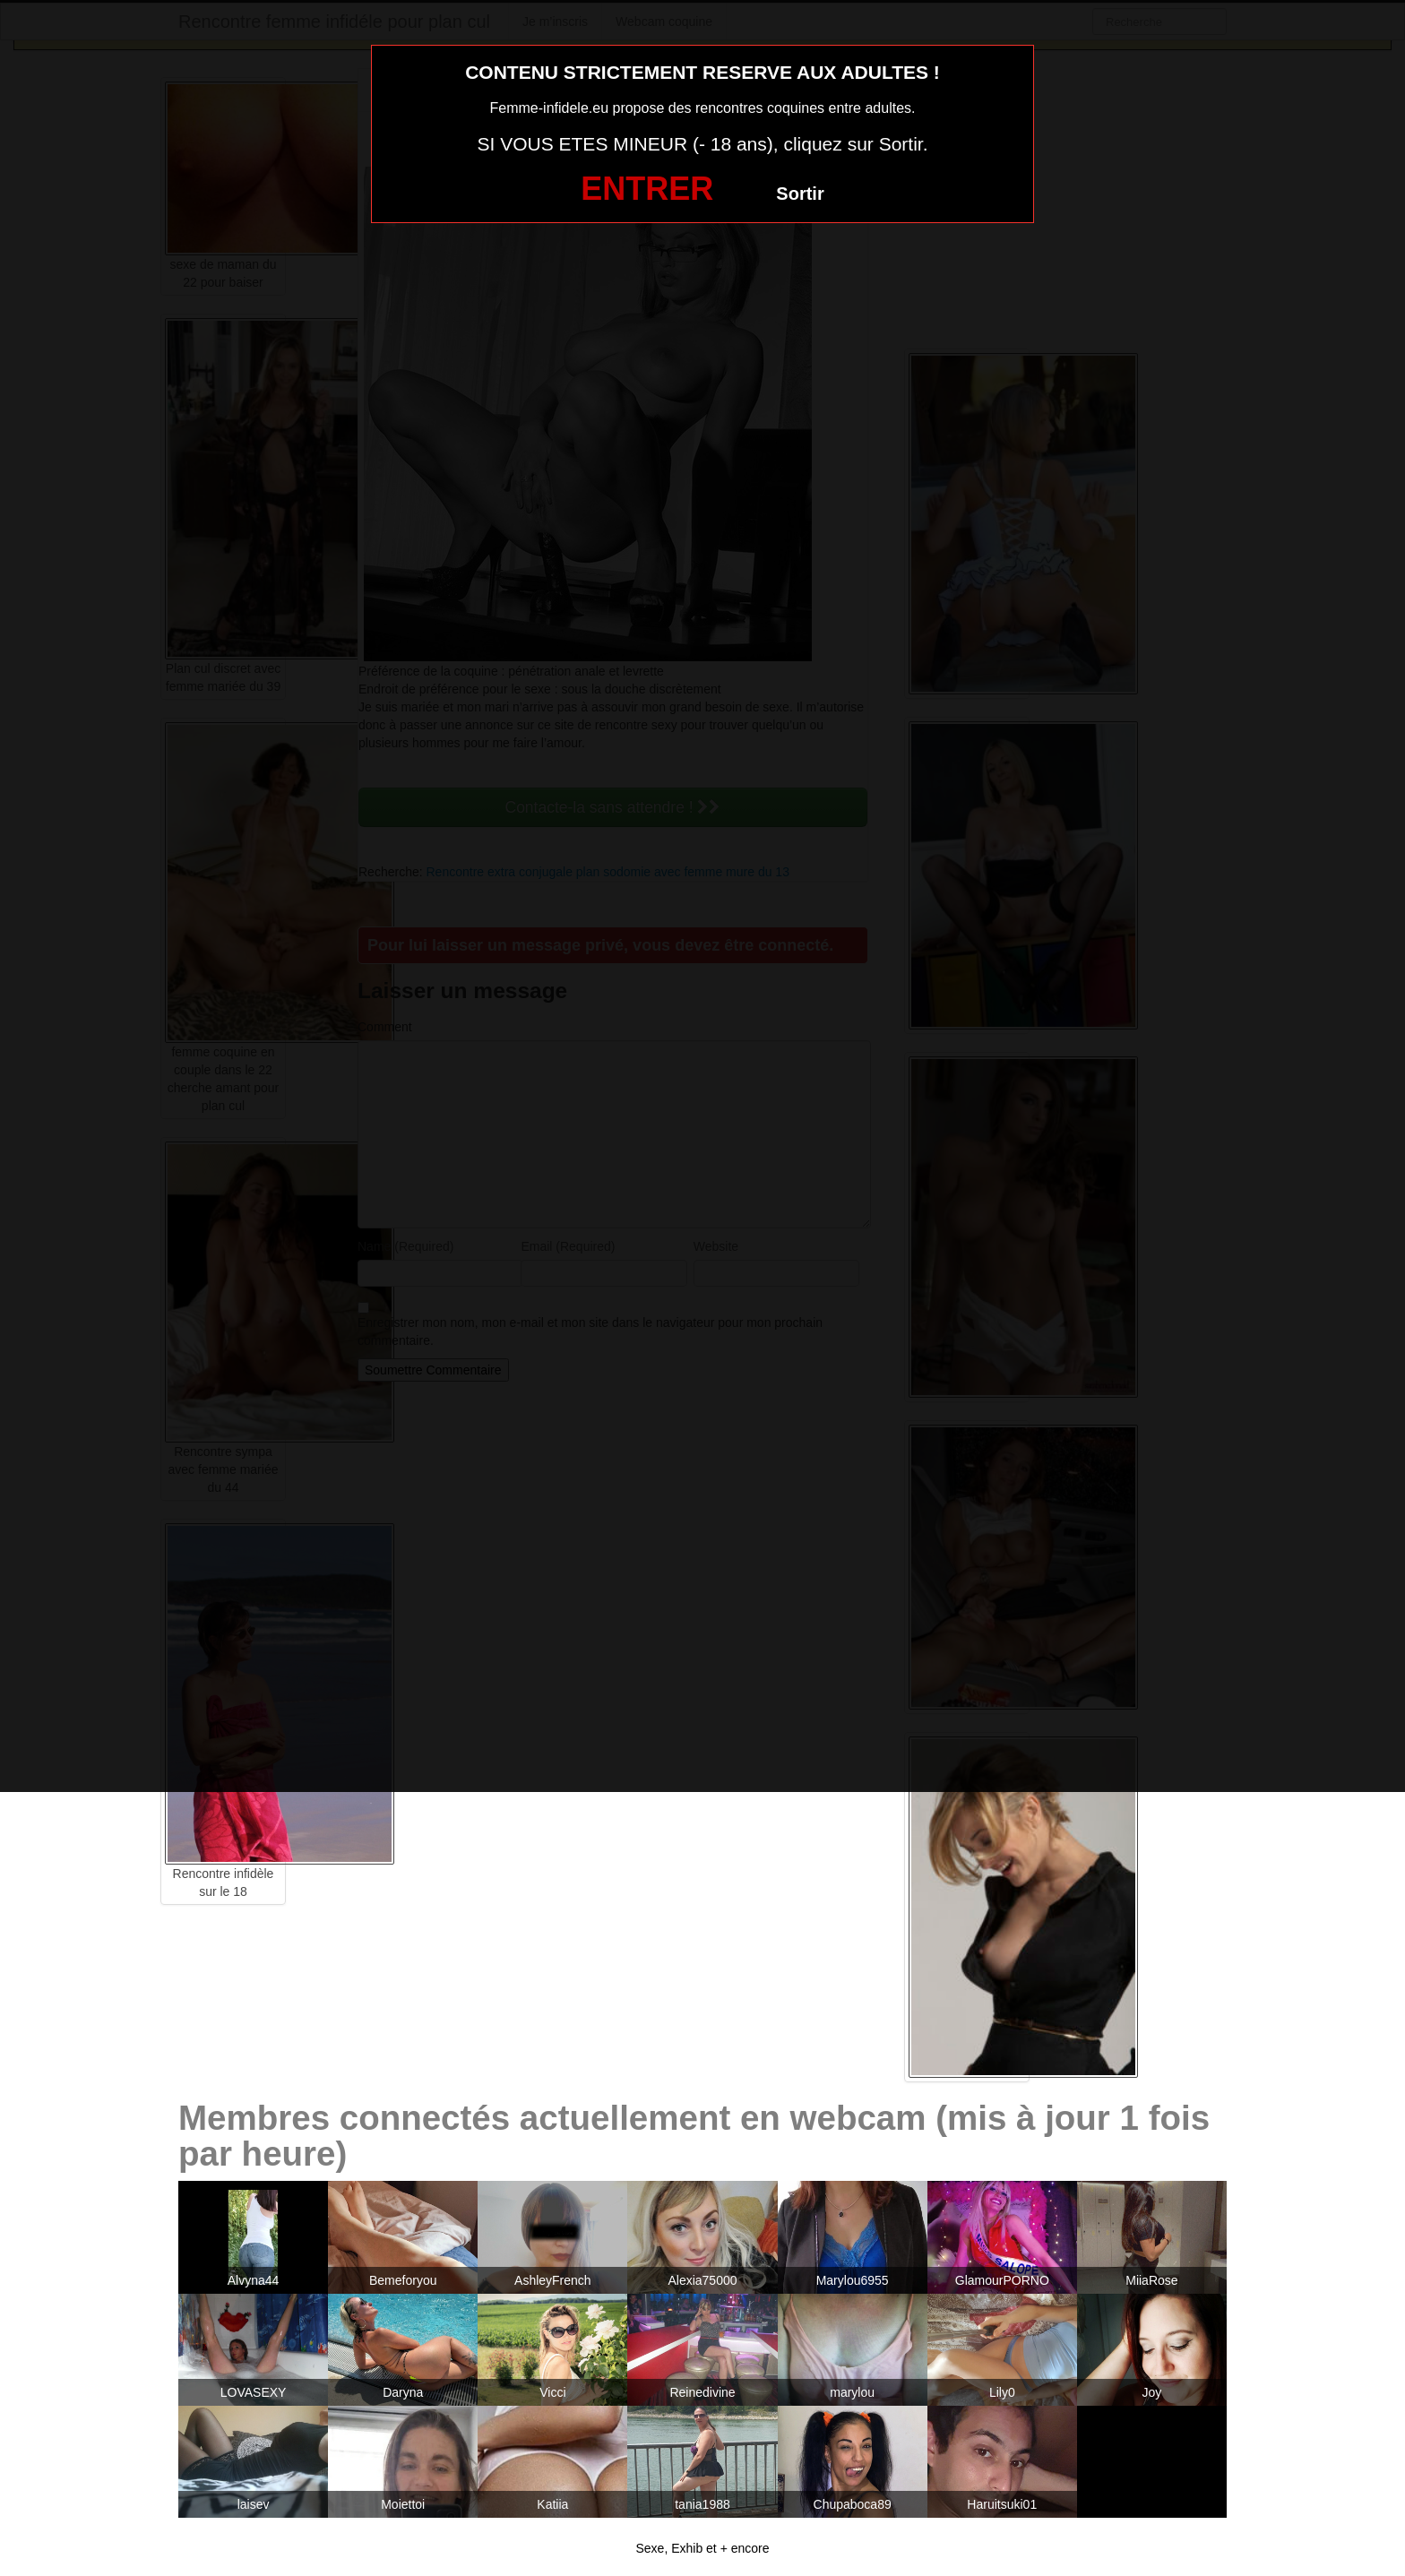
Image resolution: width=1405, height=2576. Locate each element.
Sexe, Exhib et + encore (702, 2548)
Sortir (799, 193)
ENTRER (647, 188)
